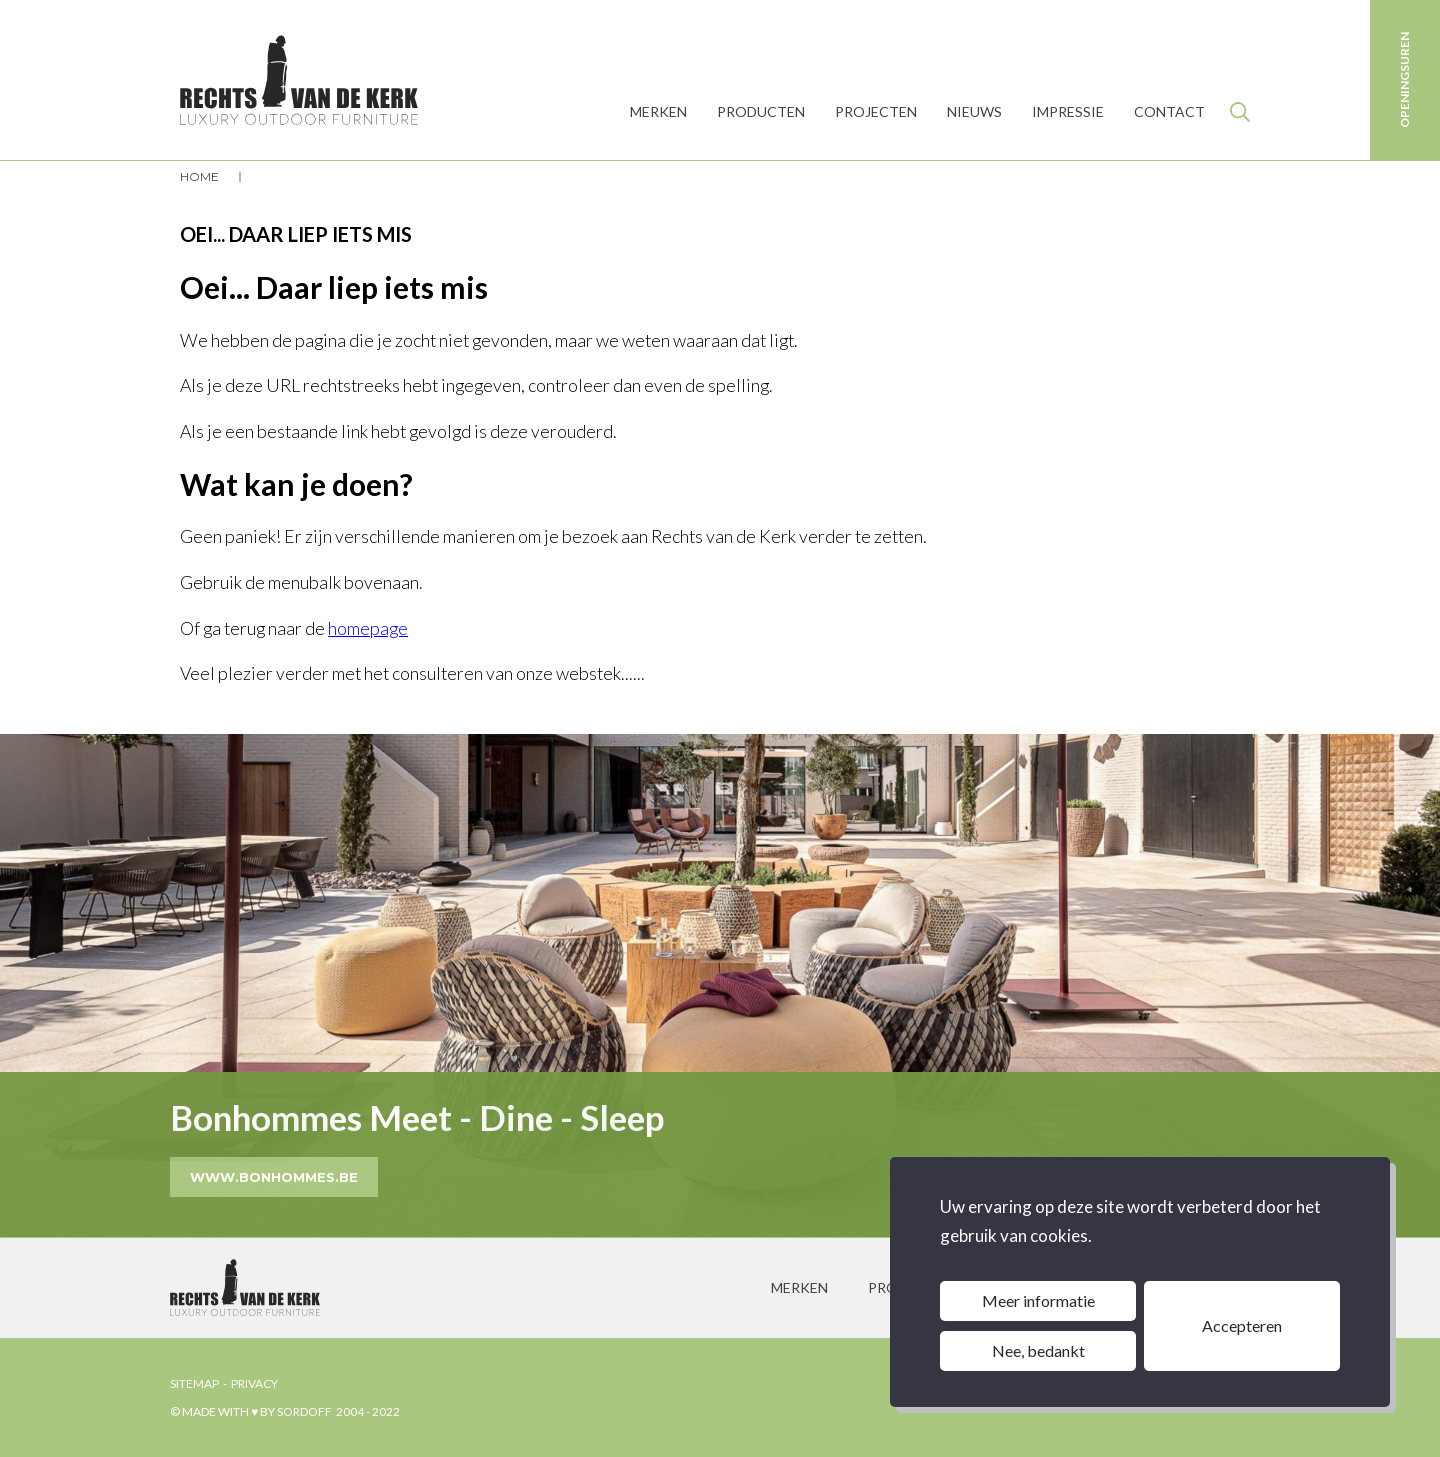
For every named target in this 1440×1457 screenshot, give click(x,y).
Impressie (1068, 111)
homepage (368, 628)
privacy (254, 1383)
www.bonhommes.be (274, 1177)
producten (761, 111)
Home (199, 177)
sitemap (194, 1383)
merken (799, 1287)
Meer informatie (1038, 1300)
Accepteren (1242, 1325)
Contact (1169, 111)
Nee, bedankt (1038, 1350)
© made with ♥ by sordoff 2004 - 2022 (285, 1411)
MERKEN (658, 111)
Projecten (876, 111)
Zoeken (1240, 112)
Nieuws (974, 111)
